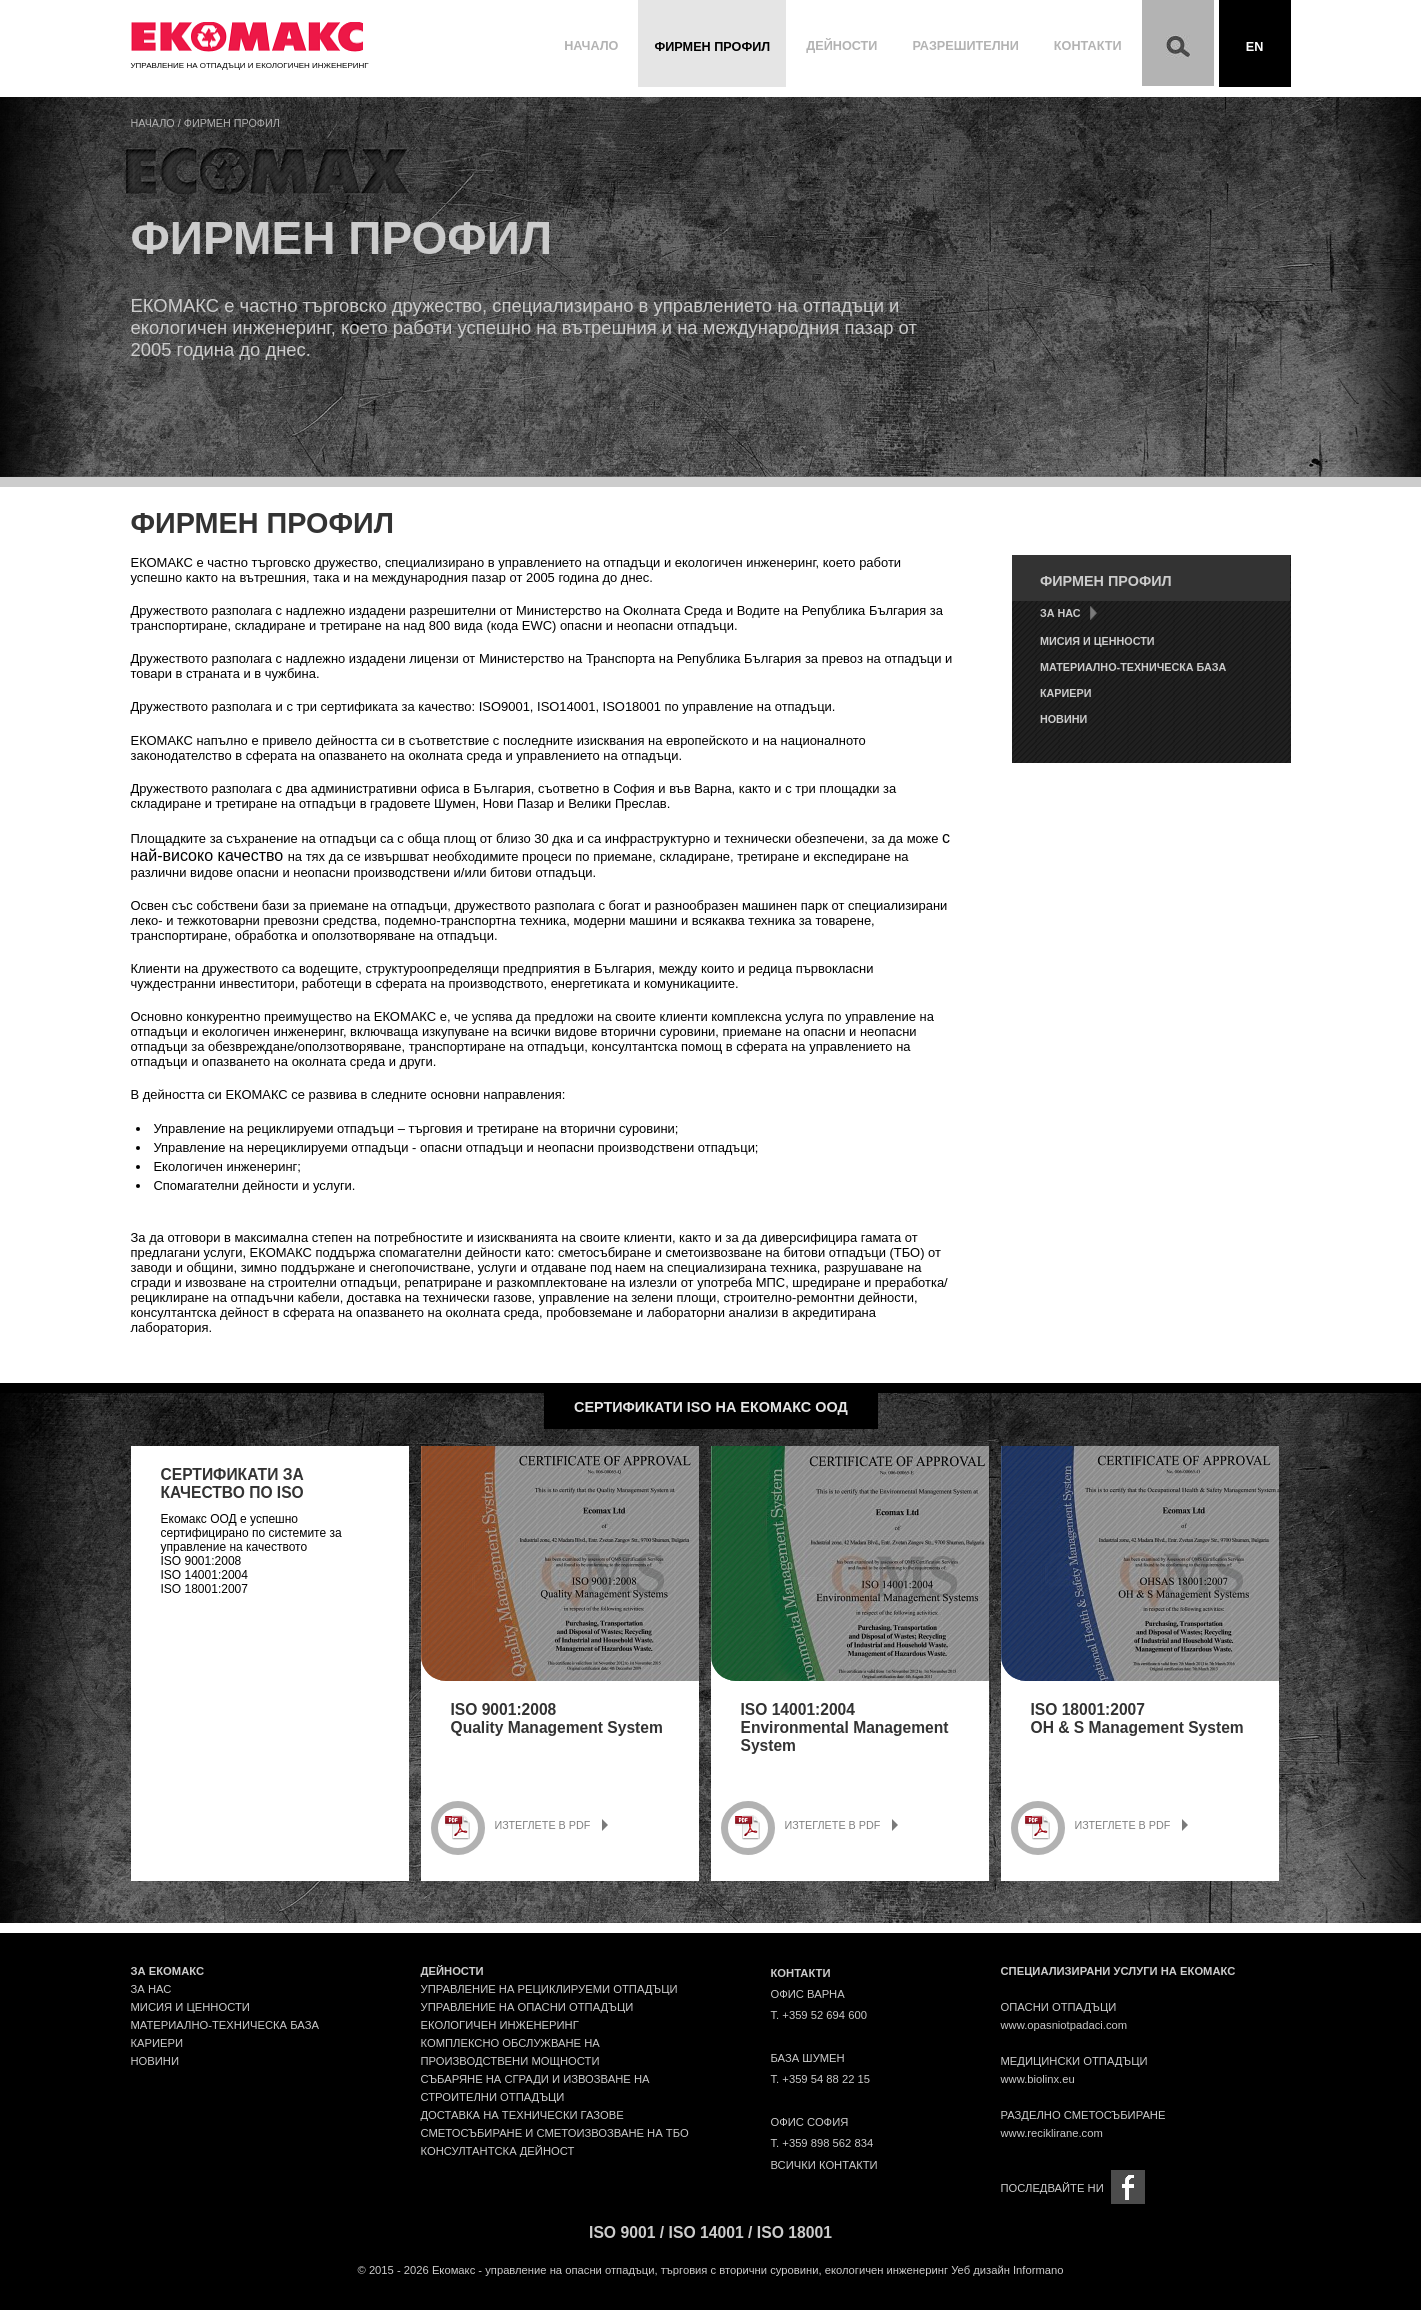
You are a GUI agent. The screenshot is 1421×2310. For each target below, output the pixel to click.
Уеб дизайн (980, 2270)
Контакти (1088, 46)
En (1255, 47)
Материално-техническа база (1133, 667)
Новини (1063, 719)
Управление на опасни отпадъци (527, 2007)
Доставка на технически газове (522, 2115)
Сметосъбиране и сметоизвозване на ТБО (555, 2133)
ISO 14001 (706, 2232)
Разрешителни (965, 46)
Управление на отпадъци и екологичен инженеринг (250, 61)
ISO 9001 (622, 2232)
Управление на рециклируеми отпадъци (549, 1989)
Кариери (1065, 693)
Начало (591, 46)
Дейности (841, 46)
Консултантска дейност (498, 2151)
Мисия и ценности (1097, 641)
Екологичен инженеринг (500, 2025)
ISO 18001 (794, 2232)
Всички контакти (824, 2165)
